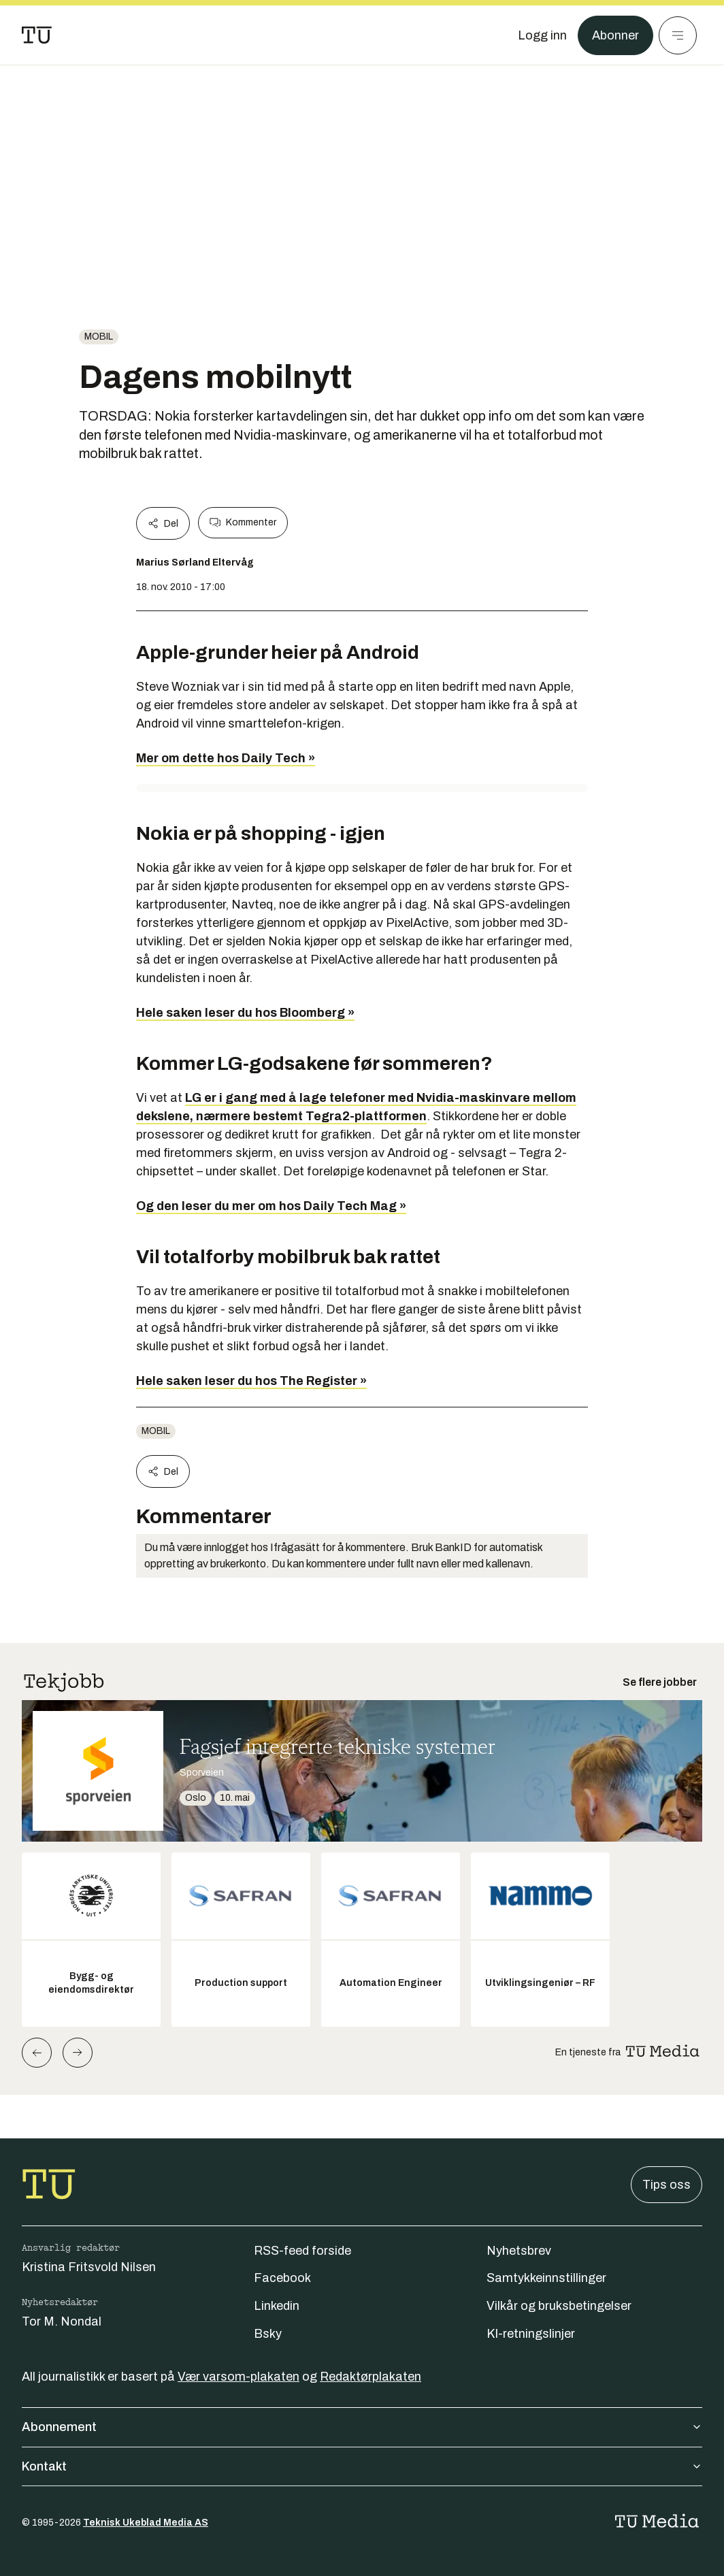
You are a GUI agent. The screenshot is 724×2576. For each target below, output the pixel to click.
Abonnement (362, 2427)
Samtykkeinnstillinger (546, 2278)
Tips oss (666, 2184)
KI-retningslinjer (531, 2334)
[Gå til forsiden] (37, 35)
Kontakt (362, 2466)
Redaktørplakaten (370, 2376)
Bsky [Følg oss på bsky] (268, 2334)
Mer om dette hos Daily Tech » (225, 758)
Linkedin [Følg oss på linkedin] (276, 2306)
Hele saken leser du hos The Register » (251, 1381)
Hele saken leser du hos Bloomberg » (245, 1013)
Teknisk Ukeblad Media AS (145, 2522)
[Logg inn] (542, 35)
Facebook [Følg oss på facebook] (282, 2278)
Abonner (615, 35)
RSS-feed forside (302, 2250)
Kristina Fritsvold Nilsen (89, 2267)
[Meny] (678, 35)
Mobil (98, 336)
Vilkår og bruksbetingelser (559, 2306)
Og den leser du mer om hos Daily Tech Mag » (271, 1206)
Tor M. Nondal (61, 2321)
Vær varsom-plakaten (238, 2376)
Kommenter (243, 522)
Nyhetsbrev (519, 2250)
